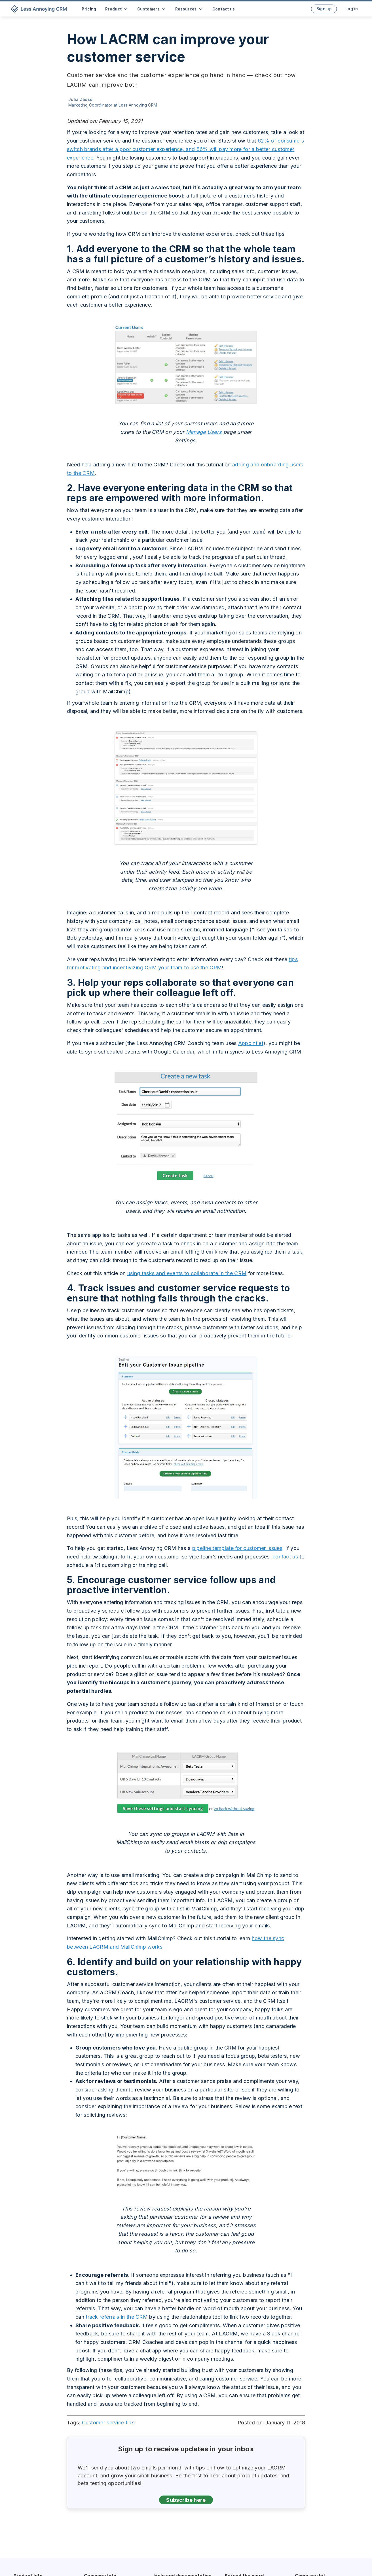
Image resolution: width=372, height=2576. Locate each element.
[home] (40, 8)
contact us (285, 1557)
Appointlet (250, 1043)
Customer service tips (108, 2423)
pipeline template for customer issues (237, 1548)
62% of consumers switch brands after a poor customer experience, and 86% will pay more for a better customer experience (185, 149)
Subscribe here (186, 2500)
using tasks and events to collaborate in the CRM (186, 1273)
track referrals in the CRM (117, 2317)
